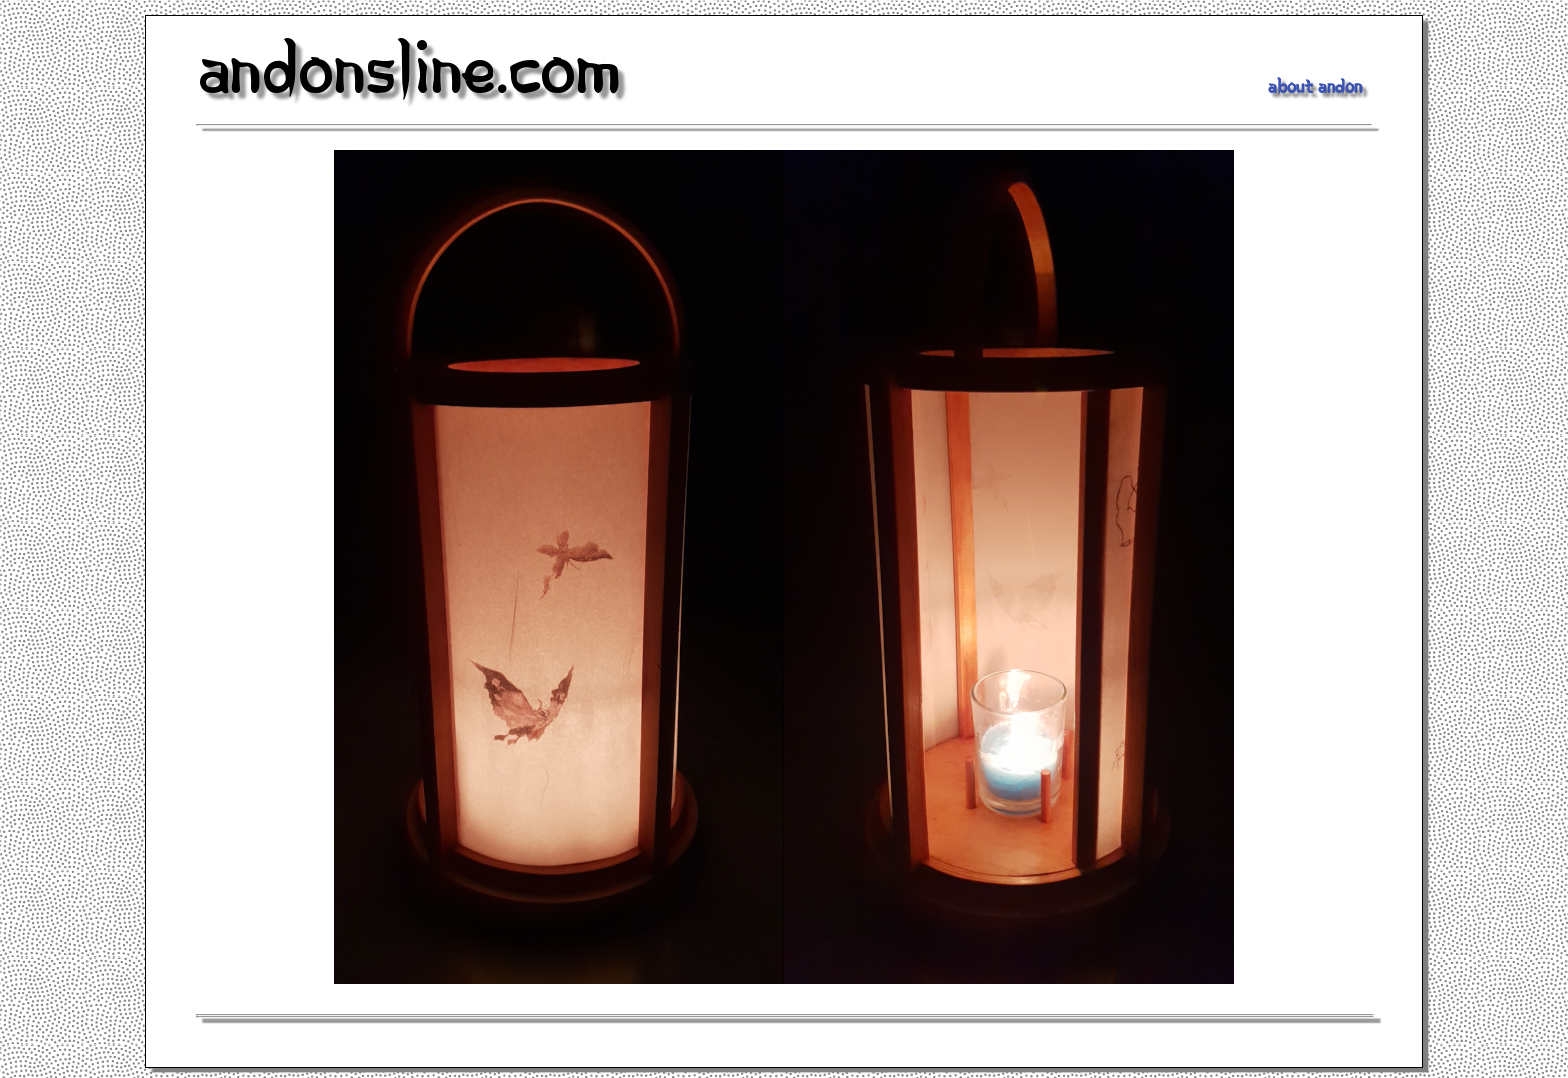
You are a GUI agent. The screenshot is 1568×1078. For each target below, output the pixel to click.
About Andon (1315, 90)
